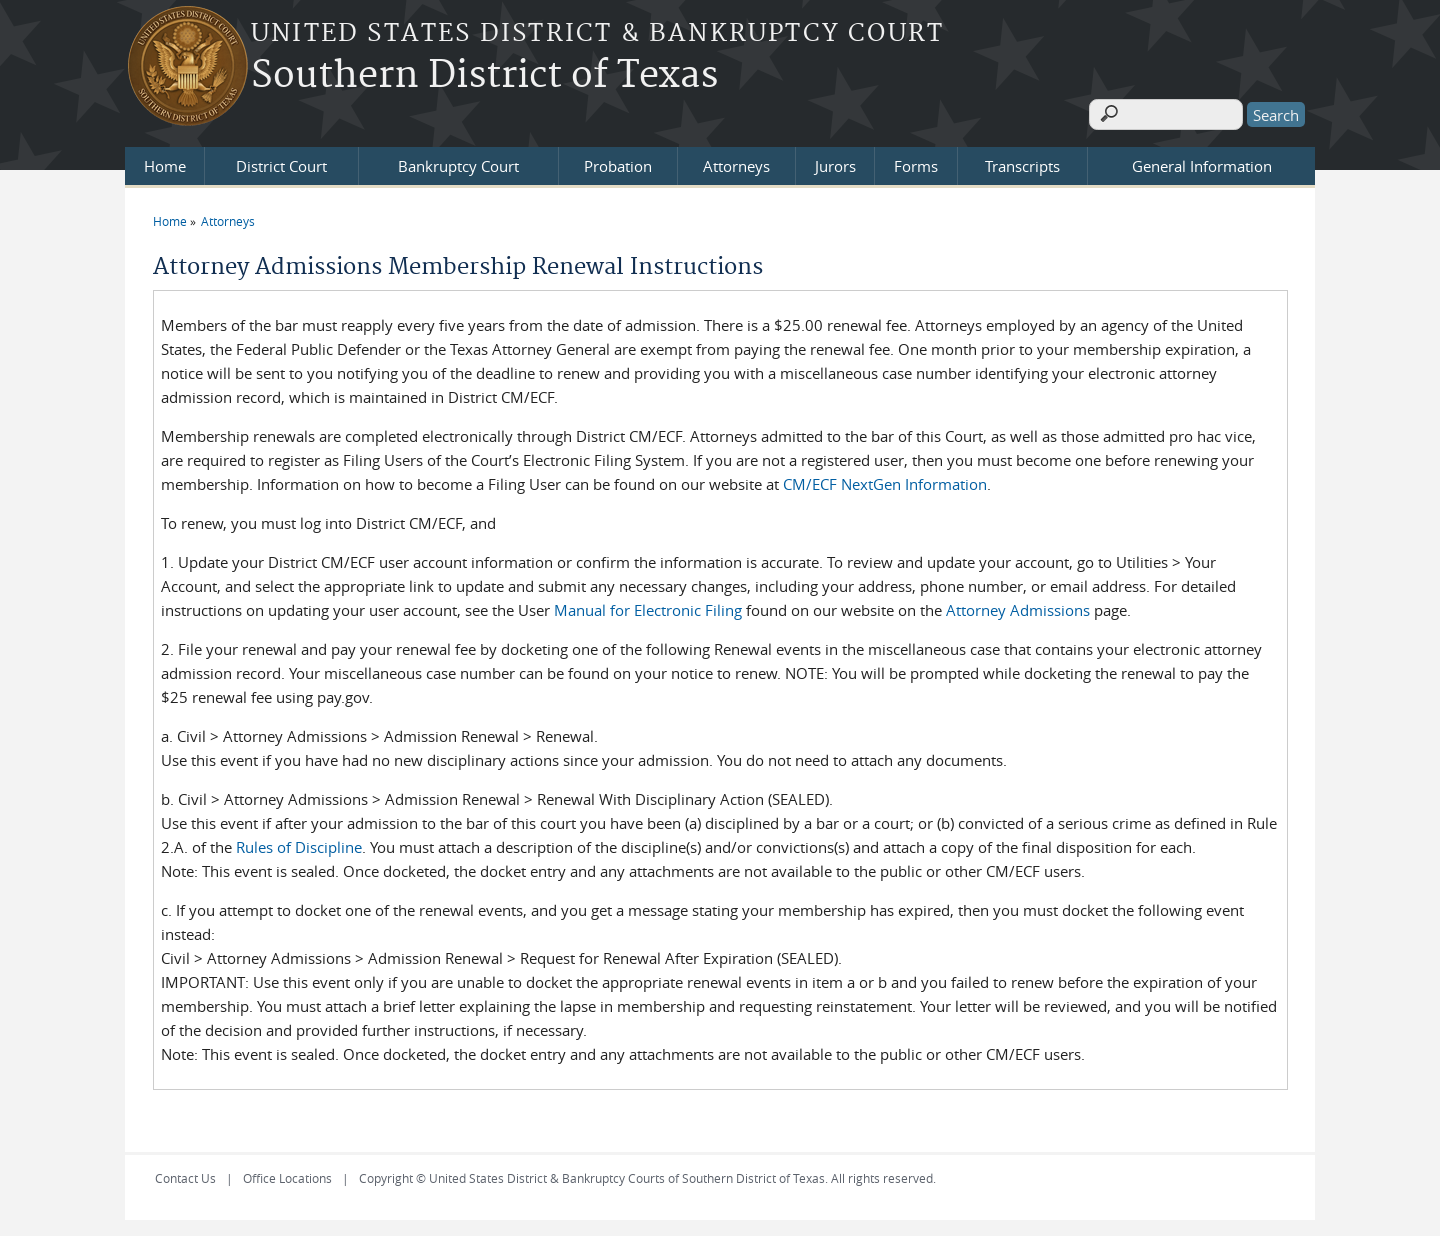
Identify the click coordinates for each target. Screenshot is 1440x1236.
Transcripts (1022, 162)
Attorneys (736, 162)
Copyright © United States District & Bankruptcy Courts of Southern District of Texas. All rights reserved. (647, 1174)
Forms (916, 162)
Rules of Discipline (299, 843)
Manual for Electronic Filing (648, 606)
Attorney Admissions (1018, 606)
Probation (618, 162)
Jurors (835, 162)
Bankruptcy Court (458, 162)
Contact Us (185, 1174)
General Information (1202, 162)
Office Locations (287, 1174)
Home (165, 162)
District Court (281, 162)
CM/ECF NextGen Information (885, 480)
